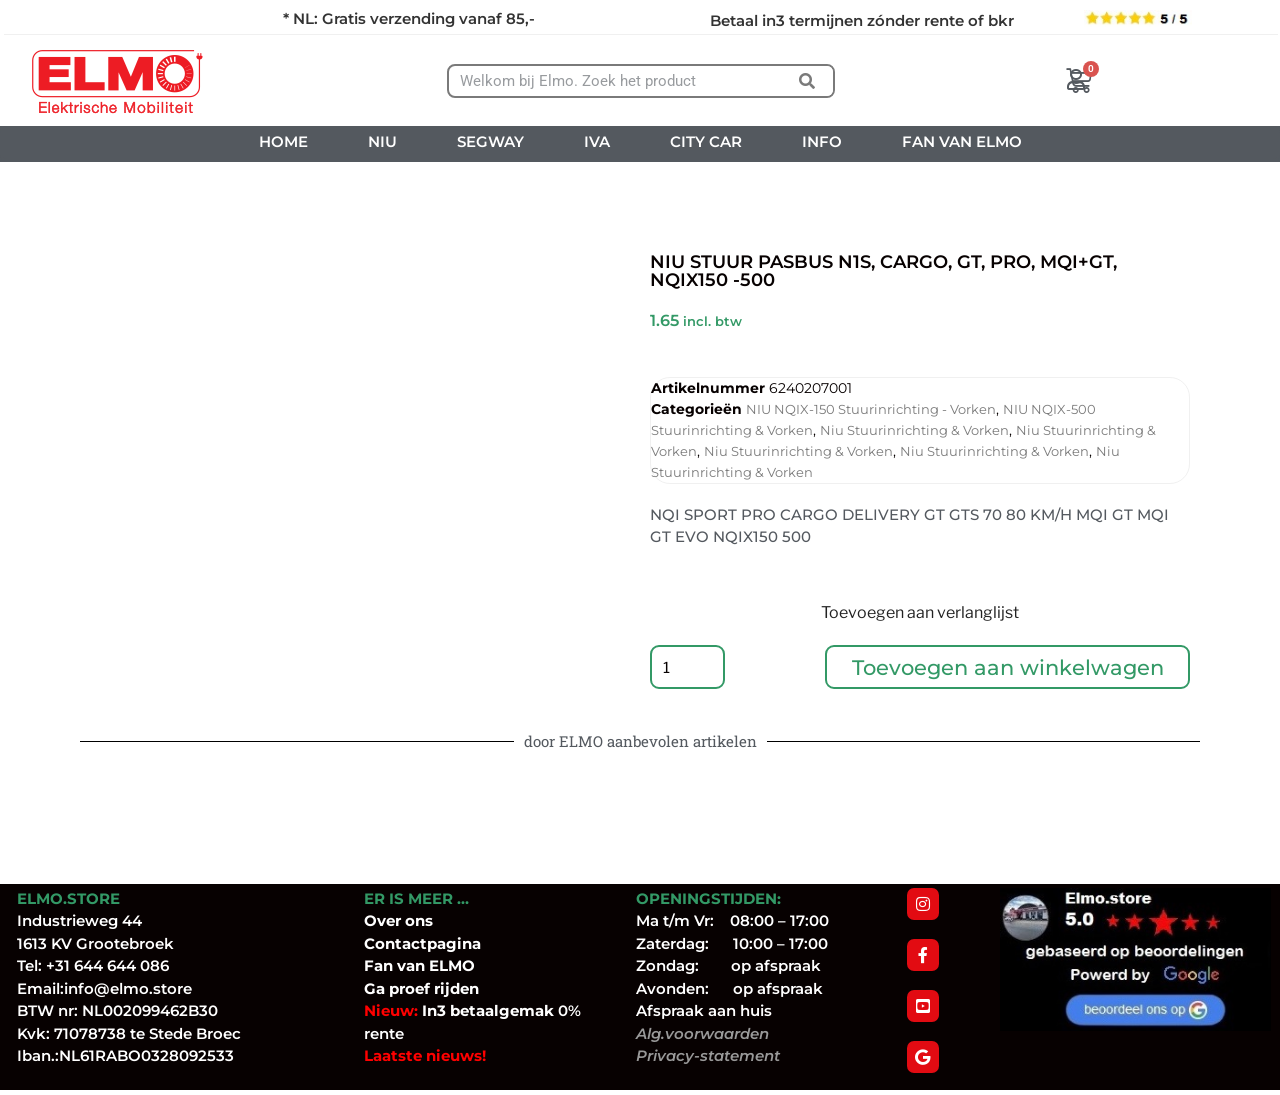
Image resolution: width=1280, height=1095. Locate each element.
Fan (378, 970)
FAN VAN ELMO (962, 141)
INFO (822, 141)
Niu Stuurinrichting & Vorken (914, 430)
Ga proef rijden (421, 993)
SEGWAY (490, 141)
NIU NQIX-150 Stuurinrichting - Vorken (871, 409)
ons (419, 925)
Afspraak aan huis (704, 1015)
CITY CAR (706, 141)
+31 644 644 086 (107, 970)
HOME (283, 141)
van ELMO (434, 970)
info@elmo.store (128, 993)
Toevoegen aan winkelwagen (1010, 669)
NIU (382, 141)
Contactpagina (422, 948)
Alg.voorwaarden (702, 1038)
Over (384, 925)
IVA (597, 141)
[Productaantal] (690, 670)
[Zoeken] (807, 81)
